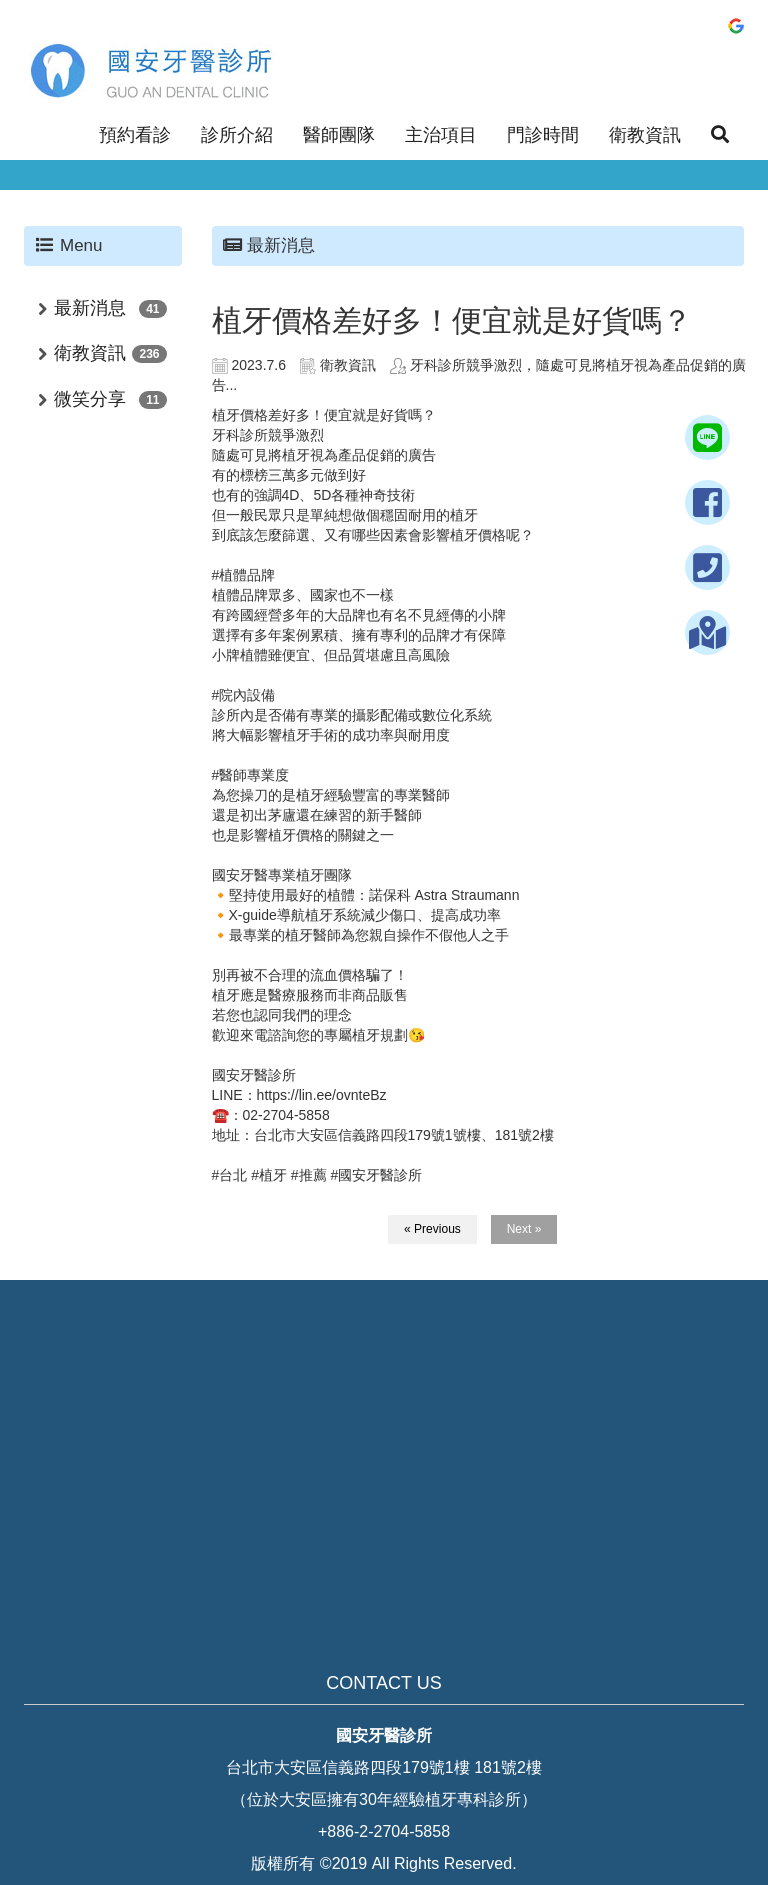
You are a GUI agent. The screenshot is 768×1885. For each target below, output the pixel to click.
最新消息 (90, 308)
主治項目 (441, 135)
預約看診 (135, 135)
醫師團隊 (339, 135)
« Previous (432, 1229)
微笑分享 (90, 399)
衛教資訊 (645, 135)
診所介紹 (237, 135)
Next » (524, 1229)
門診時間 (543, 135)
